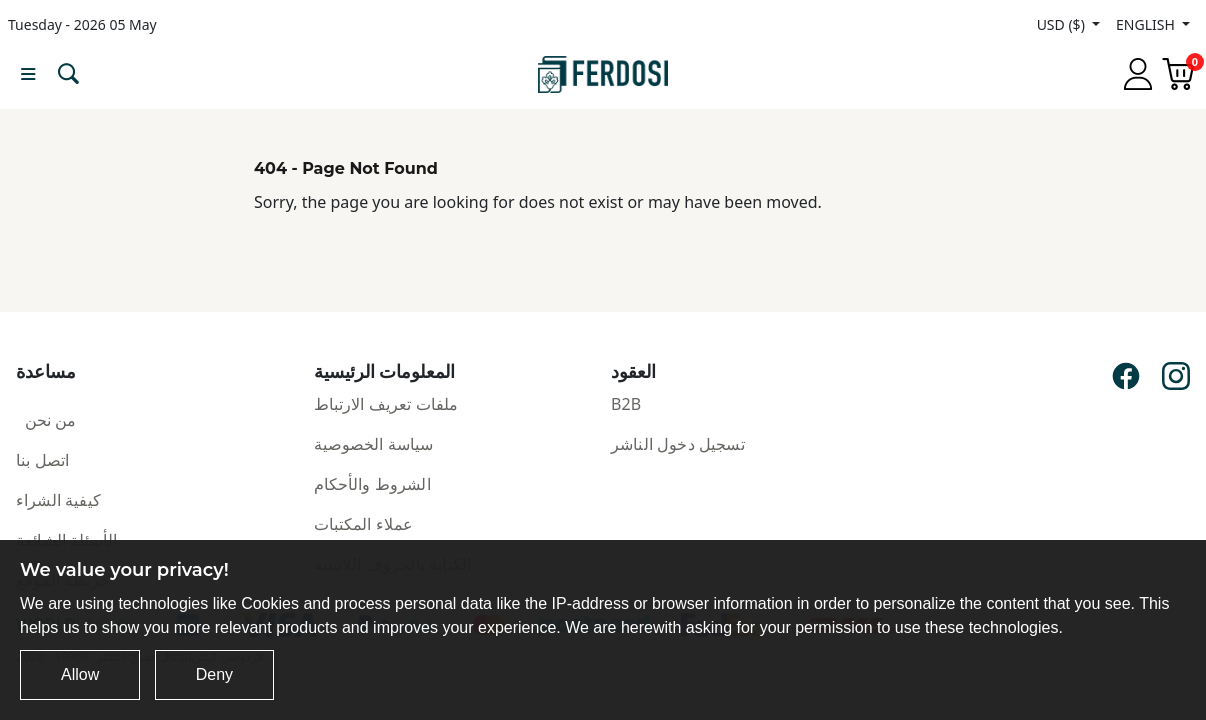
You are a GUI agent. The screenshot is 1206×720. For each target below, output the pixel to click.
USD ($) (1063, 24)
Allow (80, 674)
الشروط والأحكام (372, 484)
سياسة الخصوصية (374, 444)
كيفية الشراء (58, 500)
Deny (214, 674)
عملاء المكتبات (364, 524)
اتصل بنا (42, 460)
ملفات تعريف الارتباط (386, 404)
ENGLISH (1147, 24)
